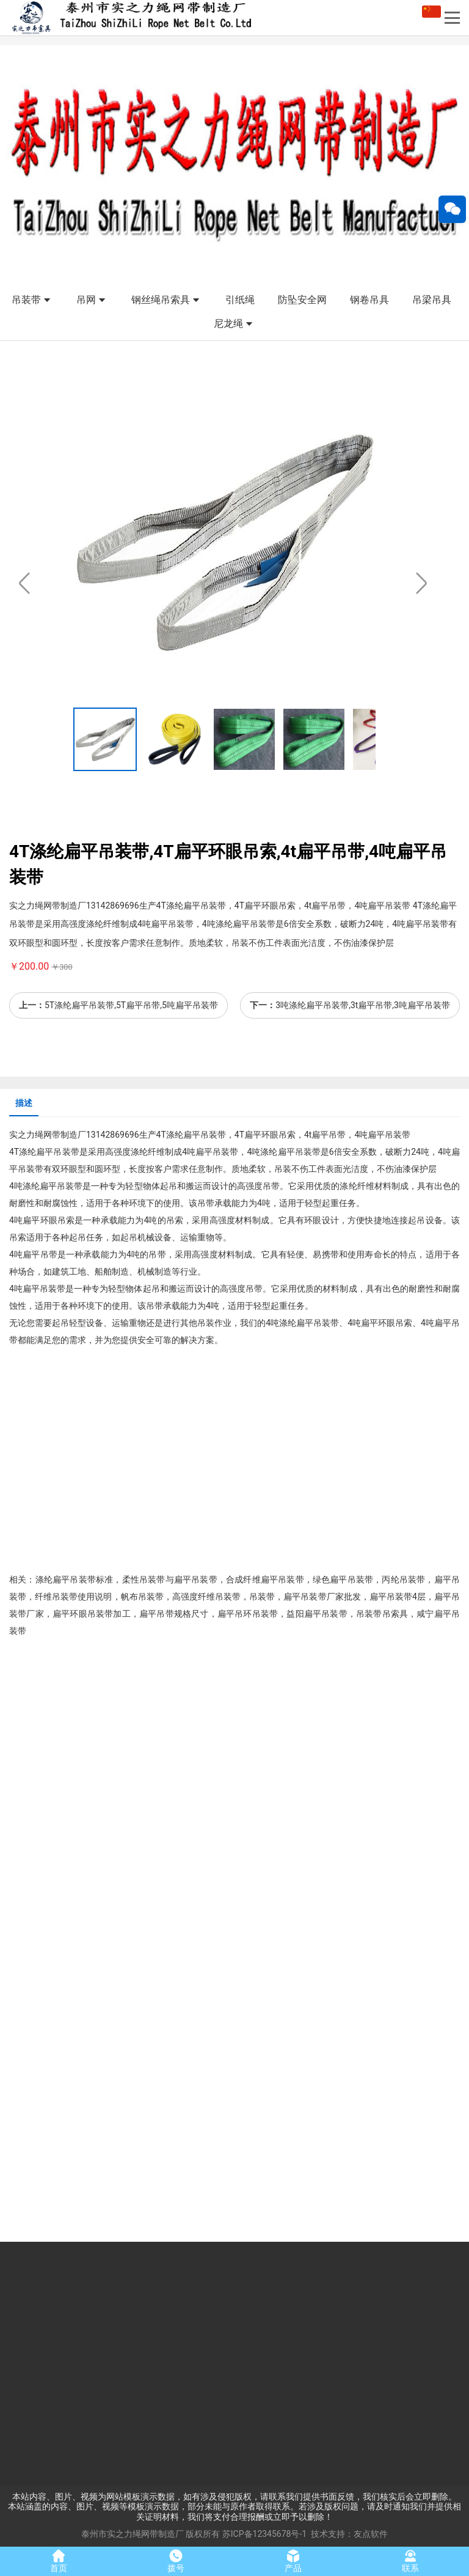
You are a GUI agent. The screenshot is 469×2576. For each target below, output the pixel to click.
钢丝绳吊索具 (166, 300)
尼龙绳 (234, 324)
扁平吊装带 (204, 1135)
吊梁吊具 (431, 300)
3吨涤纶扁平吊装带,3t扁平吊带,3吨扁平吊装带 (362, 1005)
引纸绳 (240, 300)
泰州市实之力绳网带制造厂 (132, 2534)
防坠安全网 (302, 300)
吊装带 (32, 300)
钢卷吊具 (369, 300)
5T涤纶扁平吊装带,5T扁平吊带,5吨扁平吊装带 (131, 1005)
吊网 (92, 300)
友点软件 (371, 2534)
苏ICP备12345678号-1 (264, 2534)
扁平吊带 (328, 1135)
